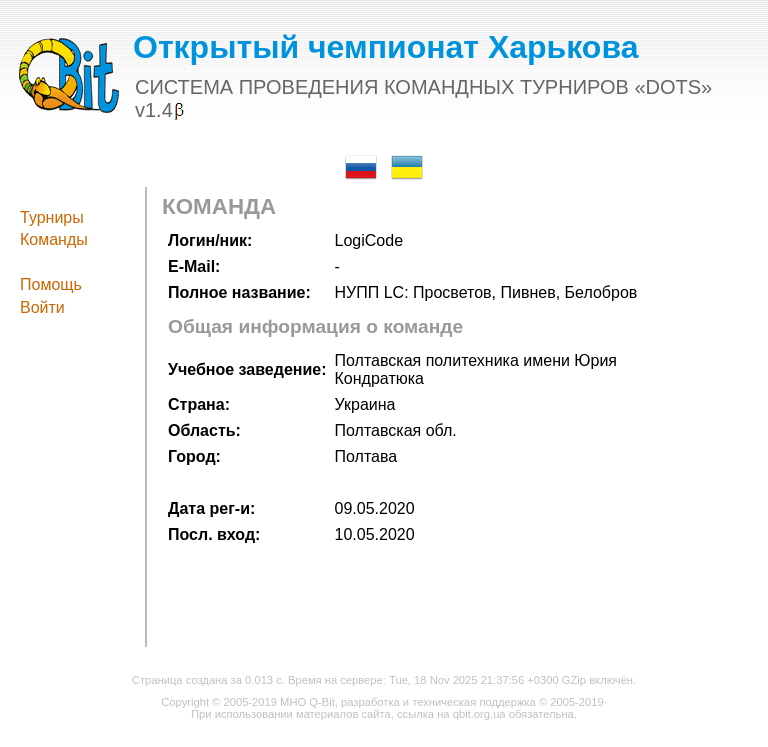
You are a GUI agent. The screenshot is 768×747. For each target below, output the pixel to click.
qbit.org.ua (479, 714)
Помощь (51, 284)
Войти (42, 307)
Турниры (52, 217)
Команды (54, 239)
